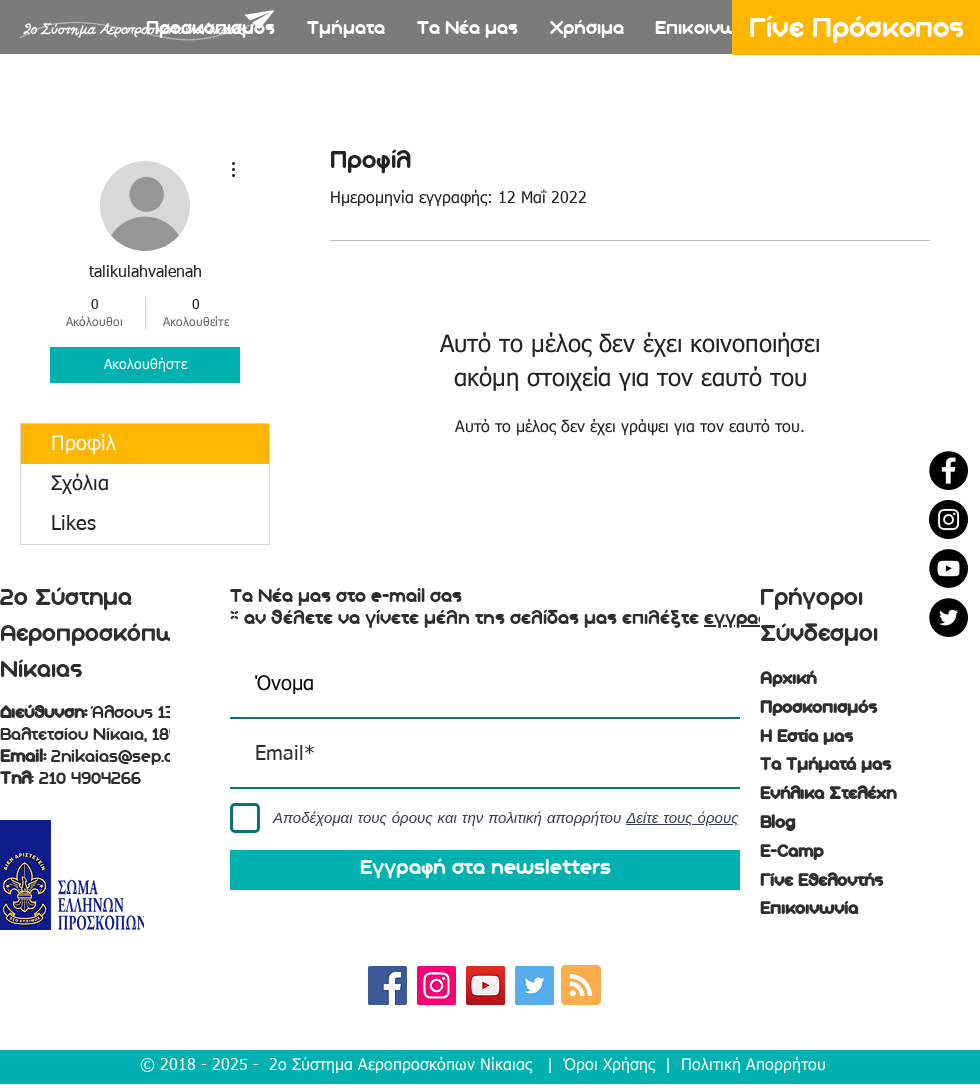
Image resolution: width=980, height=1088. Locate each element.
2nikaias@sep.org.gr (131, 757)
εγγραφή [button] (742, 618)
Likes (73, 524)
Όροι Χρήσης (609, 1066)
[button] (346, 30)
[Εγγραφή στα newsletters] (485, 870)
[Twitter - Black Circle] (948, 617)
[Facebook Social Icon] (387, 985)
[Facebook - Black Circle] (948, 470)
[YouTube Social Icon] (485, 985)
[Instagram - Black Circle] (948, 519)
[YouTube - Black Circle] (948, 568)
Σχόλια (80, 484)
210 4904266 (90, 779)
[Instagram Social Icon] (436, 985)
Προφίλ (83, 444)
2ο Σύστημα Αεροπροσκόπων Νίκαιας (400, 1066)
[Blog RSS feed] (581, 986)
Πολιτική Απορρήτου (753, 1066)
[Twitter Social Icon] (534, 985)
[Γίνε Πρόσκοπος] (856, 27)
